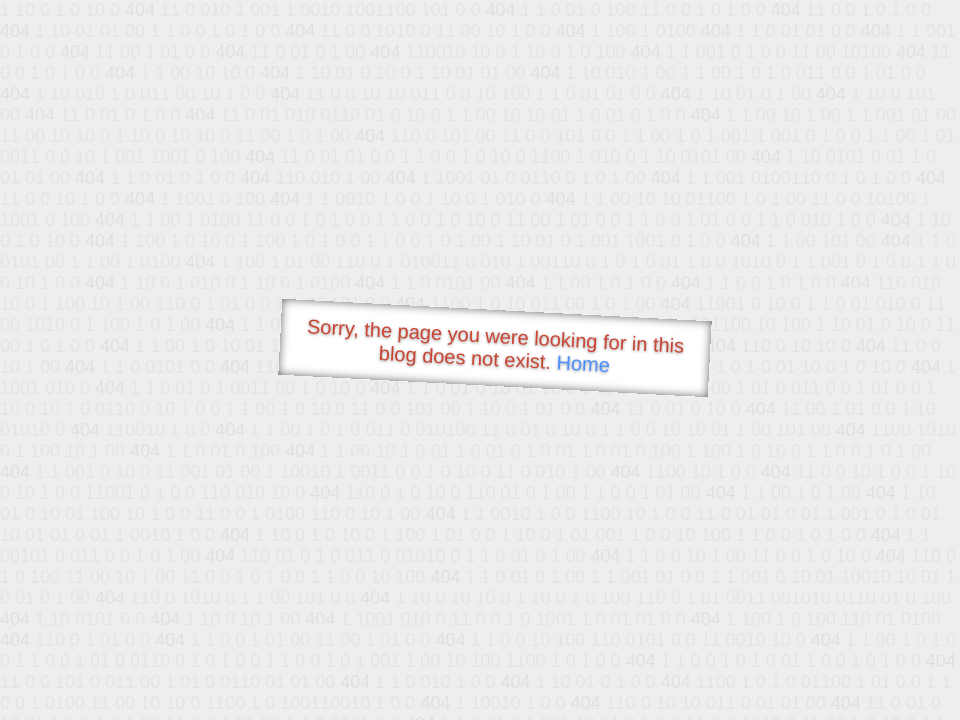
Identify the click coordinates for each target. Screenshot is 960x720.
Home (583, 363)
